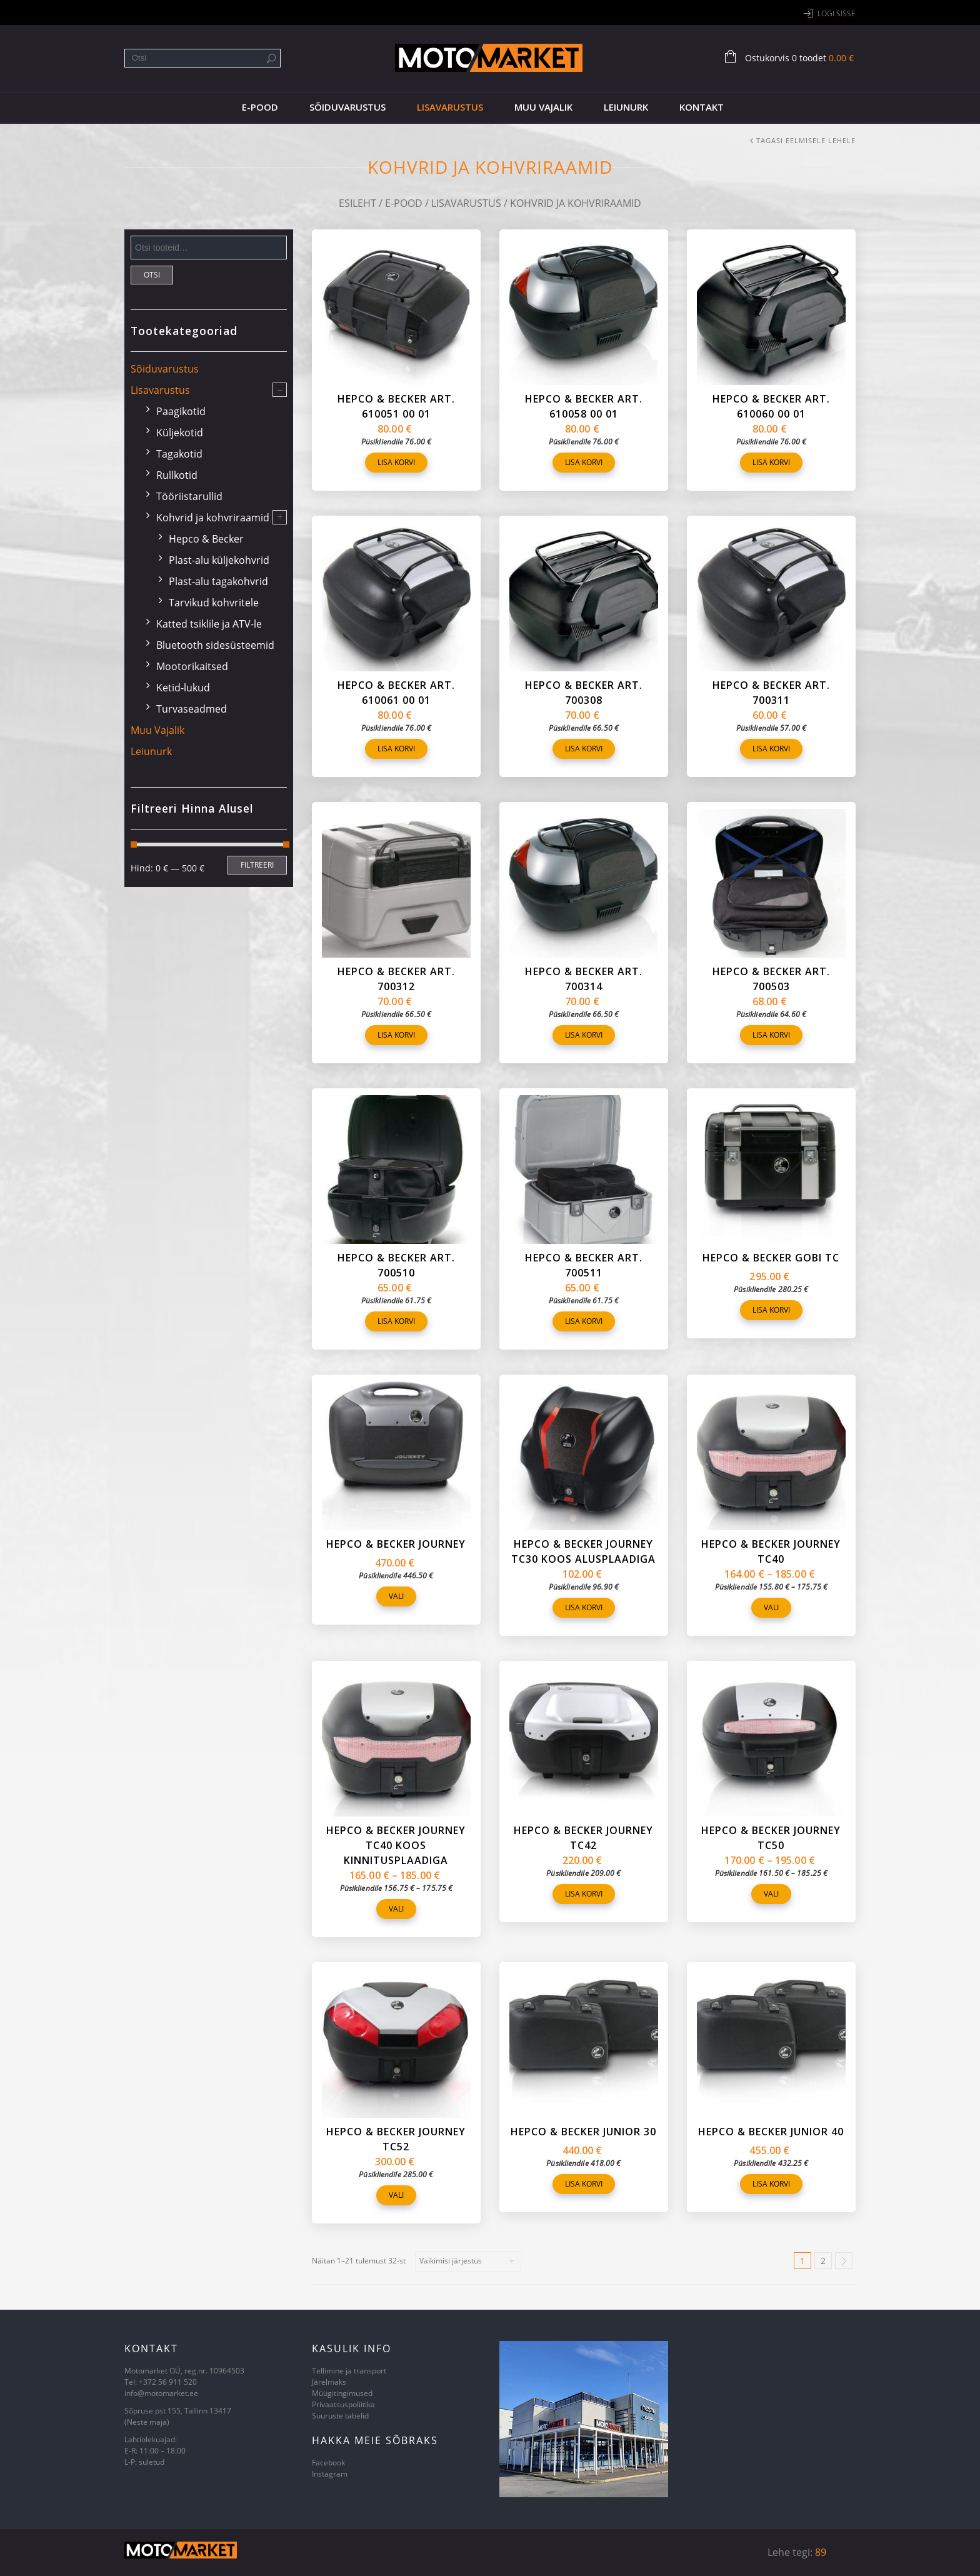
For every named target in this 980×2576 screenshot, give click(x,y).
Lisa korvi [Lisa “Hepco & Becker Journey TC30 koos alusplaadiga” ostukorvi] (583, 1607)
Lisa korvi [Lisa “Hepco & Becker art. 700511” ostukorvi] (583, 1321)
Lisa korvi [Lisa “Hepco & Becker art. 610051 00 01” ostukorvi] (396, 462)
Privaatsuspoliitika (343, 2404)
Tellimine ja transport (349, 2370)
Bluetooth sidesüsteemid (215, 645)
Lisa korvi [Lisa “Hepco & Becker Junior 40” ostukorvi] (771, 2183)
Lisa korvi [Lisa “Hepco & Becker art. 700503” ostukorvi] (771, 1035)
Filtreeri (257, 865)
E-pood (260, 107)
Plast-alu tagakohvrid (218, 581)
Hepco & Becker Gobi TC (770, 1258)
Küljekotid (179, 432)
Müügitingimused (342, 2393)
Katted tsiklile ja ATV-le (209, 624)
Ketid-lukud (183, 687)
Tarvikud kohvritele (214, 602)
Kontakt (701, 107)
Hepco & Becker (206, 539)
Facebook (328, 2462)
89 (820, 2552)
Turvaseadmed (191, 709)
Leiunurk (626, 107)
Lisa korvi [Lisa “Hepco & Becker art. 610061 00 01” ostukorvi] (396, 748)
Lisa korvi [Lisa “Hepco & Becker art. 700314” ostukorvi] (583, 1035)
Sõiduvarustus (347, 107)
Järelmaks (329, 2382)
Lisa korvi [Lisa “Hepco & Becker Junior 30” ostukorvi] (583, 2183)
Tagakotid (179, 454)
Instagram (330, 2473)
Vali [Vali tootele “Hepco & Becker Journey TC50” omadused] (771, 1893)
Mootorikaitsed (192, 666)
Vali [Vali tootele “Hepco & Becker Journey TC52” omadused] (396, 2195)
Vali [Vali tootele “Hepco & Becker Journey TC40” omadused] (771, 1607)
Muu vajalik (543, 107)
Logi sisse (837, 13)
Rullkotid (177, 475)
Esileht (357, 203)
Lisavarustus (450, 107)
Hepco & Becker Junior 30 (583, 2131)
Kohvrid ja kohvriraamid (212, 517)
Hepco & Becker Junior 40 (771, 2131)
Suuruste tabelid (340, 2415)
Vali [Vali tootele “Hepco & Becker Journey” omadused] (396, 1596)
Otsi (152, 274)
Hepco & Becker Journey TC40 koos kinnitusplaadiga (396, 1845)
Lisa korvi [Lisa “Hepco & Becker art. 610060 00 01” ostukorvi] (771, 462)
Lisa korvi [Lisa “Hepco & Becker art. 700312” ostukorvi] (396, 1035)
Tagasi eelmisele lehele (806, 140)
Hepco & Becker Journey (396, 1544)
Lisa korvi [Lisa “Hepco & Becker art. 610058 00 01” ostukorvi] (583, 462)
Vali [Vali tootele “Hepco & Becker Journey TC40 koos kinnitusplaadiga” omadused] (396, 1908)
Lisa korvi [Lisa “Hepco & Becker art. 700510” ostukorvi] (396, 1321)
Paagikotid (181, 411)
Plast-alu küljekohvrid (219, 560)
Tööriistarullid (189, 496)
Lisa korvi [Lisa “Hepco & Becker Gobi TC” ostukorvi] (771, 1310)
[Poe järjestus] (468, 2261)
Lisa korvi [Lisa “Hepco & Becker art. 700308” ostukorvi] (583, 748)
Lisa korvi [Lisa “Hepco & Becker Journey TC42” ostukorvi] (583, 1893)
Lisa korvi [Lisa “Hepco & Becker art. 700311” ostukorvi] (771, 748)
